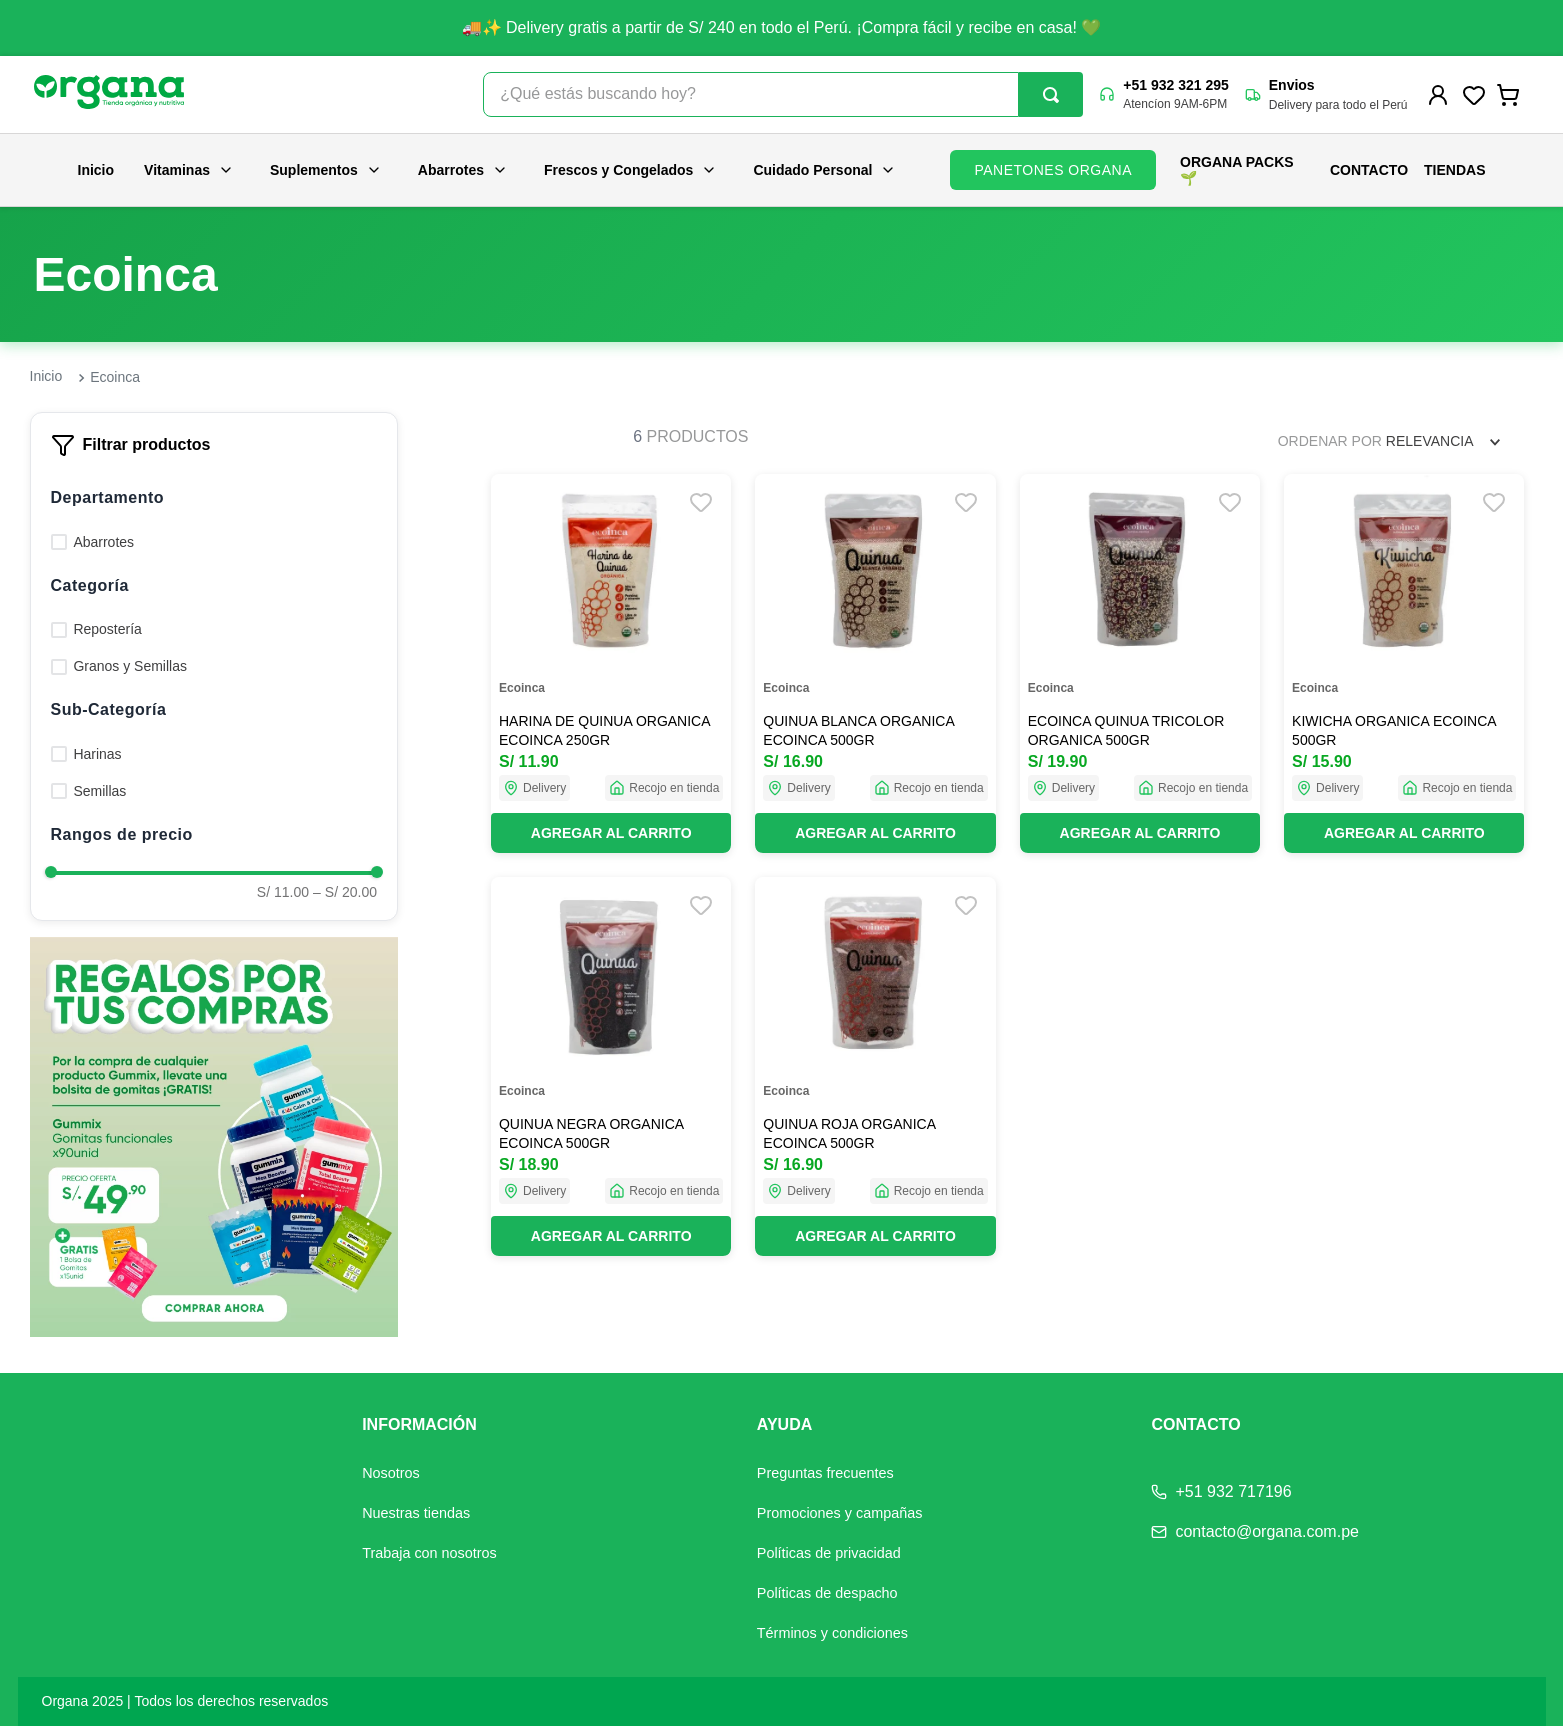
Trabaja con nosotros (429, 1553)
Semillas (99, 791)
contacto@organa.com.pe (1266, 1531)
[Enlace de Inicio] (46, 377)
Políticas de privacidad (829, 1553)
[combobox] (783, 94)
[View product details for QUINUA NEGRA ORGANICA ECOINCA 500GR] (611, 1066)
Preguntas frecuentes (825, 1473)
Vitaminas (189, 170)
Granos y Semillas (130, 666)
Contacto (1369, 170)
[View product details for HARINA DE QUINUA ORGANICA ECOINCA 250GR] (611, 663)
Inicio (96, 170)
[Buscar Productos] (1051, 95)
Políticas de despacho (827, 1593)
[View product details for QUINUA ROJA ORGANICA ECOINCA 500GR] (875, 1066)
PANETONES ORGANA (1053, 170)
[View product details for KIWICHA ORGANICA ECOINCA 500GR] (1404, 663)
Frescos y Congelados (630, 170)
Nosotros (391, 1473)
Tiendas (1454, 170)
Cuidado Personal (824, 170)
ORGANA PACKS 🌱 (1237, 170)
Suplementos (326, 170)
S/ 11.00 (283, 892)
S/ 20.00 (345, 892)
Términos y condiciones (832, 1633)
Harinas (97, 754)
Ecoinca (115, 377)
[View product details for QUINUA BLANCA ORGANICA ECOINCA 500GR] (875, 663)
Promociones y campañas (840, 1513)
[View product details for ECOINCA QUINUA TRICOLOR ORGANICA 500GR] (1140, 663)
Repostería (107, 629)
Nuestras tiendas (416, 1513)
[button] (214, 498)
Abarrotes (463, 170)
